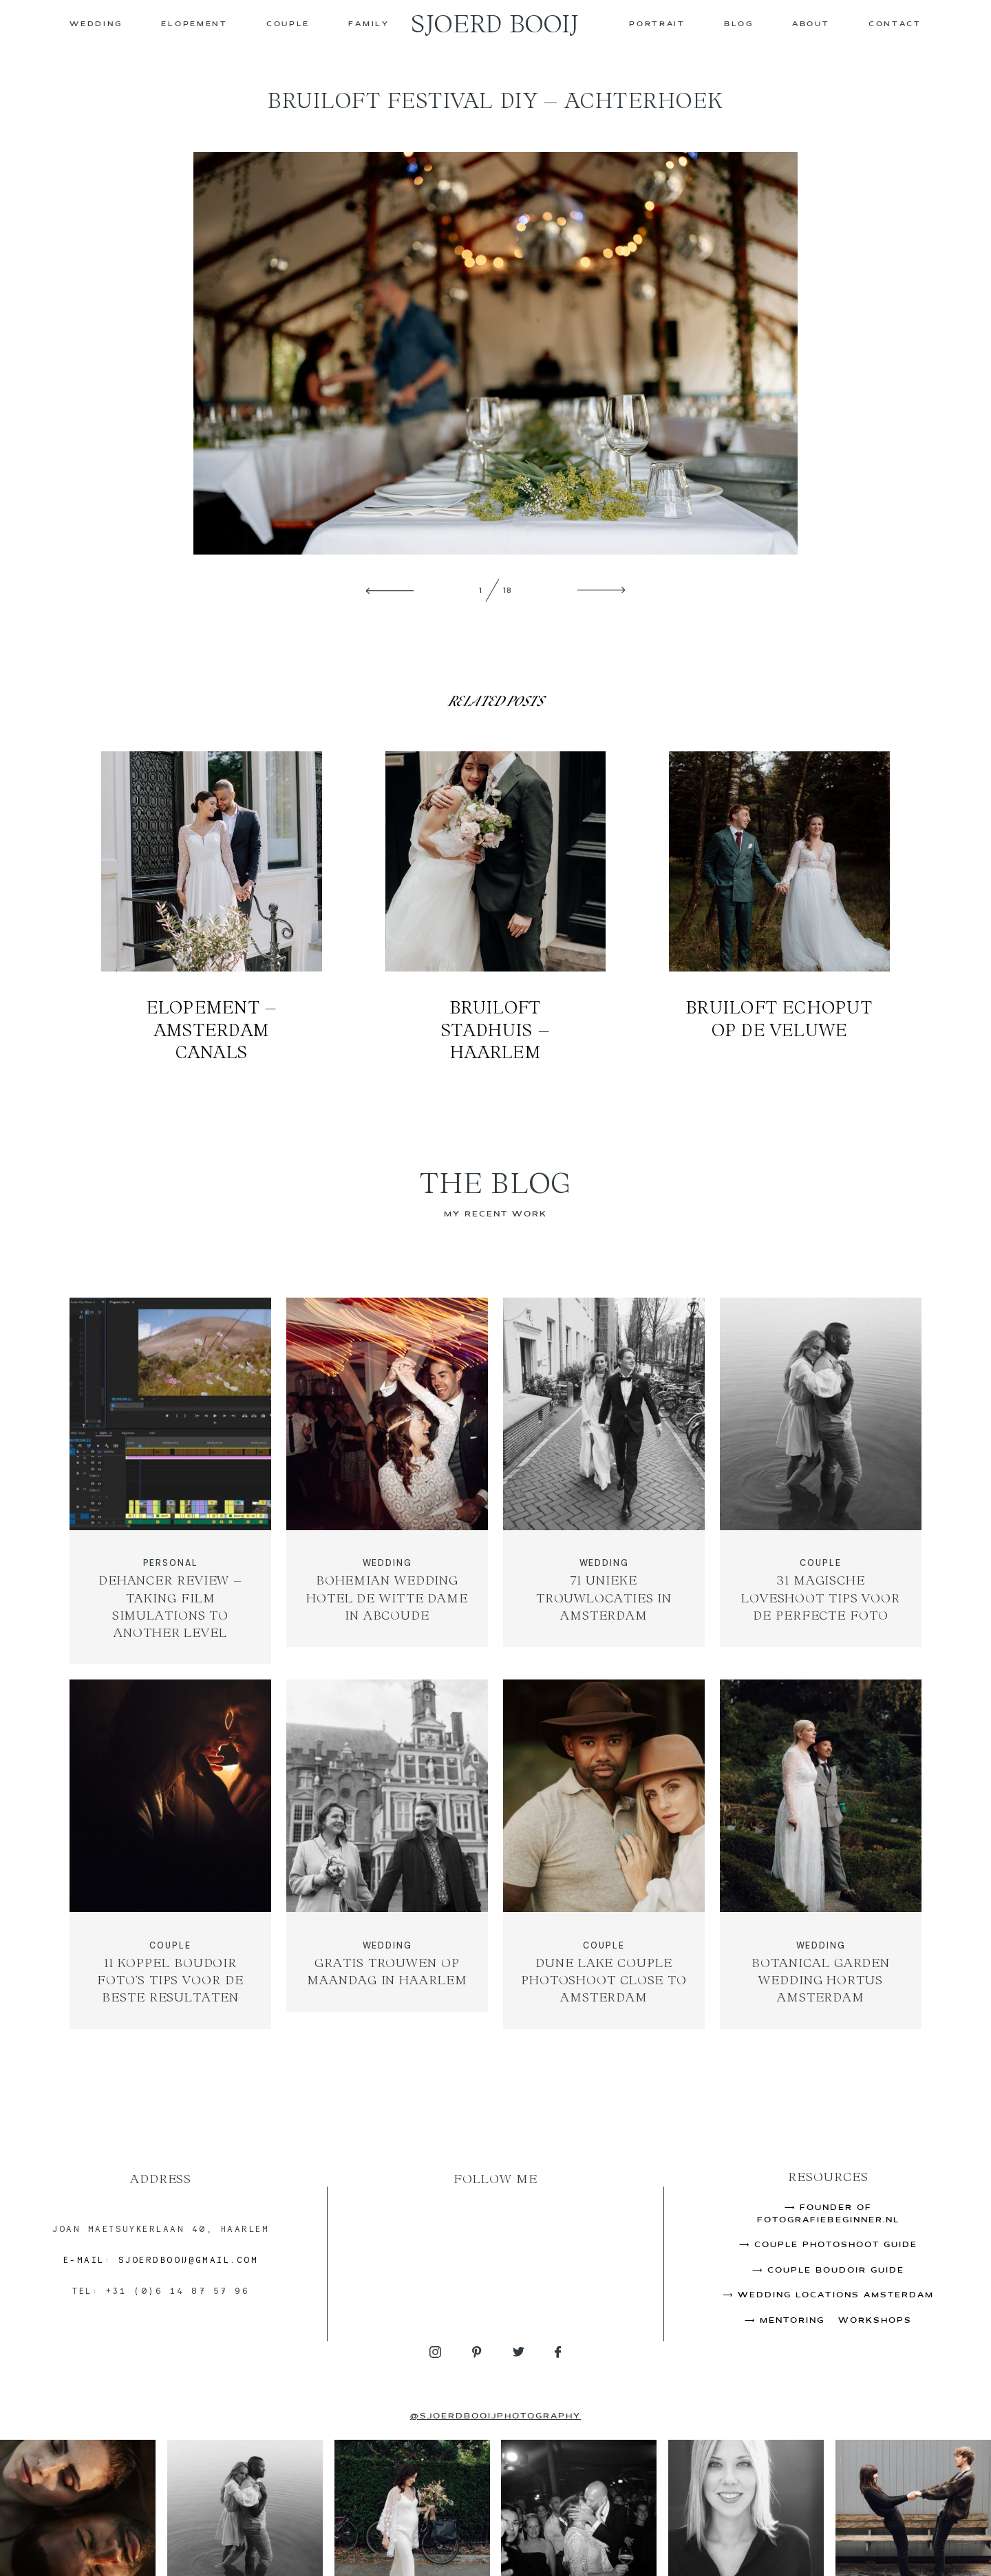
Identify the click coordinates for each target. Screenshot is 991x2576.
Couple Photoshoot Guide (836, 2245)
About (811, 24)
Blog (739, 24)
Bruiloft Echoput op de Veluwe (779, 907)
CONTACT (895, 24)
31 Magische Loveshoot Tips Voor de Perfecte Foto (820, 1481)
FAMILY (368, 24)
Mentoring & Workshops (836, 2320)
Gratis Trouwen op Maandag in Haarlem (387, 1854)
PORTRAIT (657, 24)
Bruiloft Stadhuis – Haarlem (495, 907)
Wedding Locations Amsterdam (836, 2295)
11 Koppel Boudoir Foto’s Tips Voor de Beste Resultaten (170, 1854)
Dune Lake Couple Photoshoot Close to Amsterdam (604, 1854)
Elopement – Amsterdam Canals (211, 907)
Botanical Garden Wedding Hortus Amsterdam (820, 1854)
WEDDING (96, 24)
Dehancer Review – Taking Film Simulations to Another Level (170, 1481)
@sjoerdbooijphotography (496, 2416)
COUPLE (288, 24)
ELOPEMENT (194, 24)
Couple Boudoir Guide (836, 2270)
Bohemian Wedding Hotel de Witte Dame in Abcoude (387, 1481)
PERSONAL (170, 1563)
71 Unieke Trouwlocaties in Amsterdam (604, 1481)
